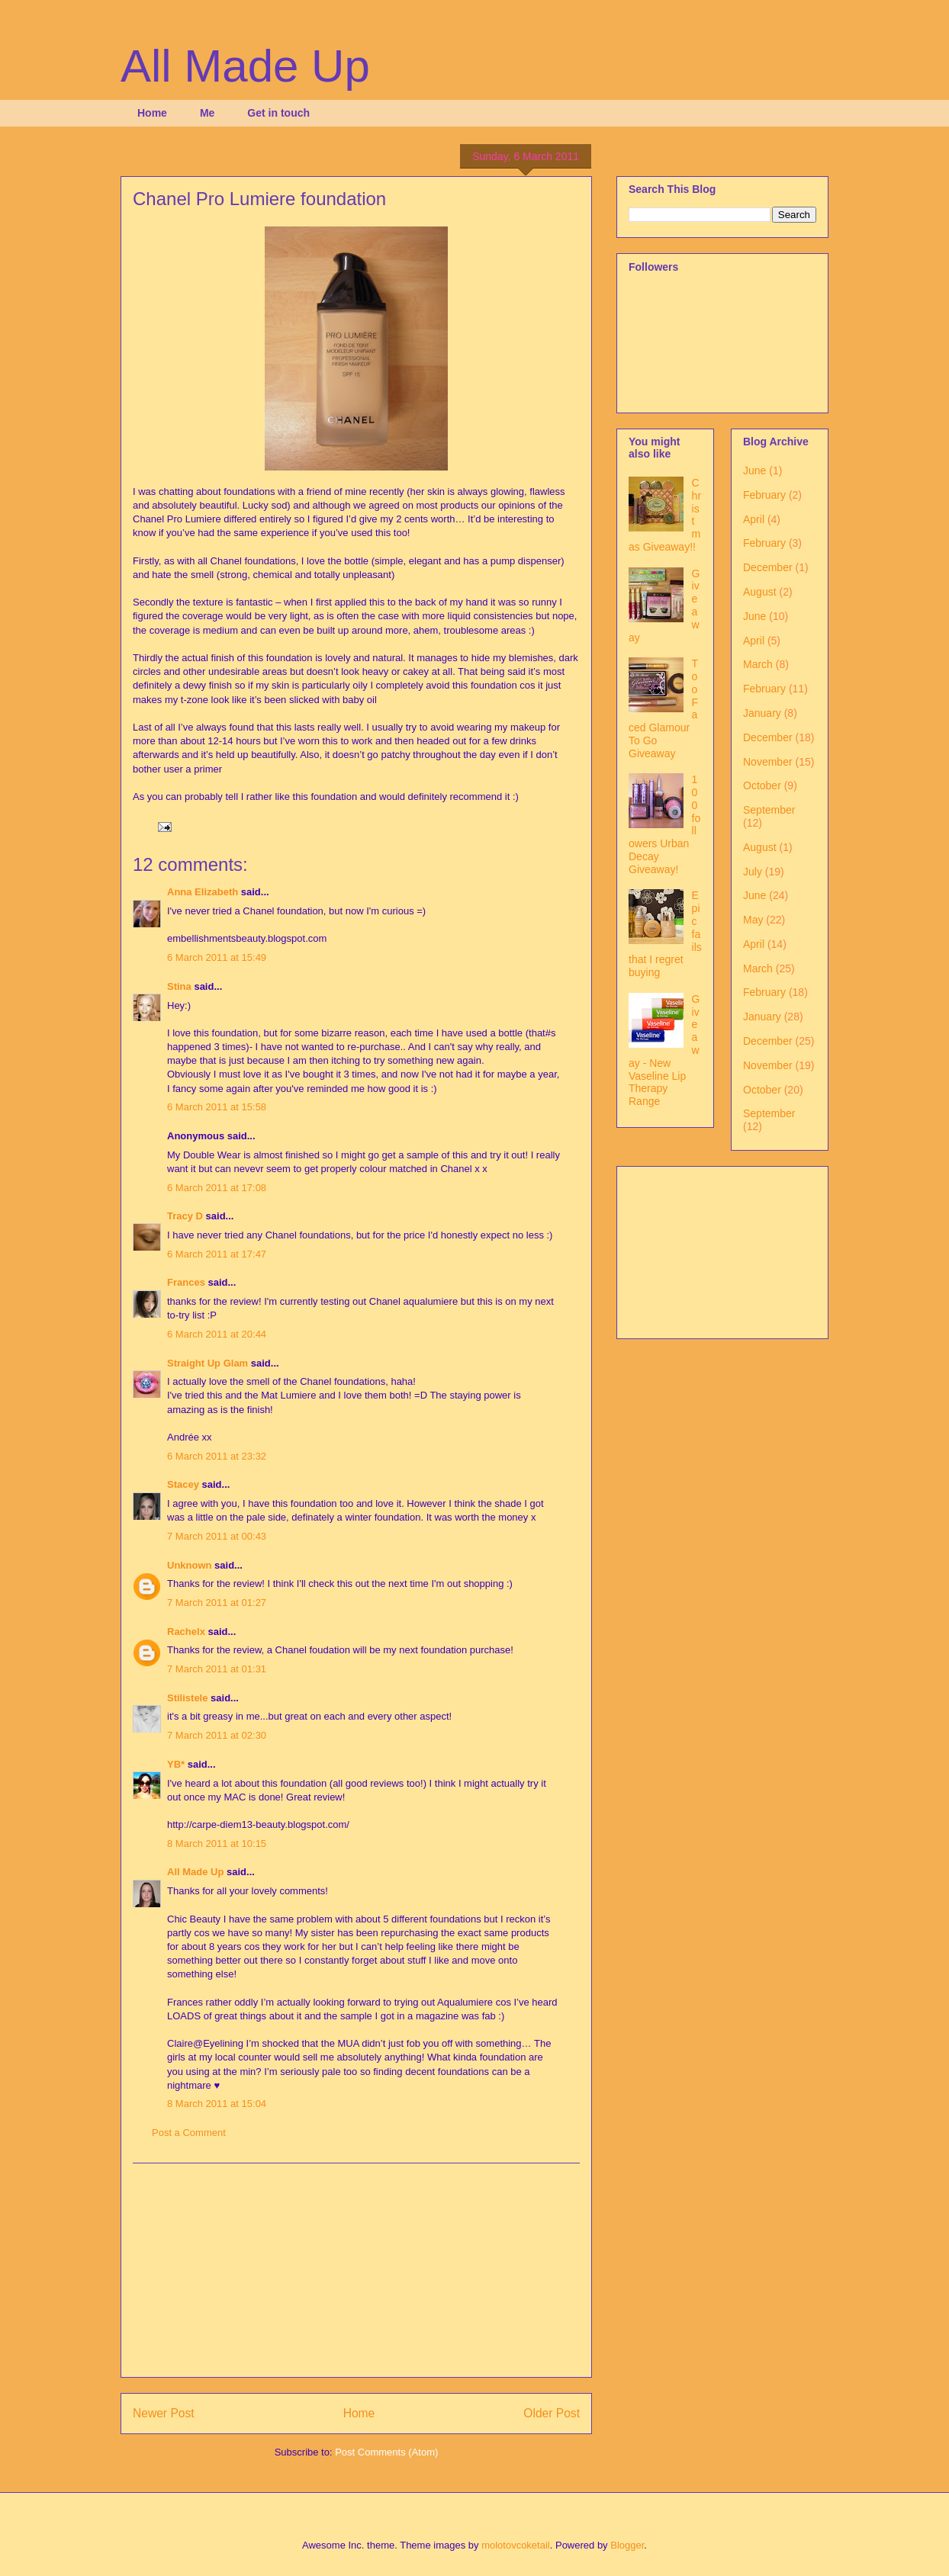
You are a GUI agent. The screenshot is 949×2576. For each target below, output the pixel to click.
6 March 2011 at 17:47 (216, 1254)
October (762, 785)
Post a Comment (189, 2132)
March (758, 664)
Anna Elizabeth (202, 892)
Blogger (627, 2545)
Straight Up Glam (207, 1363)
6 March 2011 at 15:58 (216, 1107)
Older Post (551, 2413)
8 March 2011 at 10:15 (216, 1843)
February (764, 495)
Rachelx (186, 1631)
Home (152, 113)
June (754, 470)
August (760, 592)
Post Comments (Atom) (386, 2452)
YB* (176, 1764)
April (753, 519)
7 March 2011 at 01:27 (216, 1602)
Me (207, 113)
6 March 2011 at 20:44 (216, 1334)
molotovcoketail (515, 2545)
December (768, 567)
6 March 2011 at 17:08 (216, 1187)
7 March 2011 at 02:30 (216, 1735)
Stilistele (187, 1698)
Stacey (183, 1484)
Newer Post (164, 2413)
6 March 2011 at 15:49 (216, 957)
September (769, 810)
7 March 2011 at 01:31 (216, 1669)
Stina (179, 986)
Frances (186, 1282)
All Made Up (245, 66)
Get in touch (278, 113)
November (768, 762)
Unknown (189, 1565)
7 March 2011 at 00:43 (216, 1536)
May (753, 920)
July (752, 872)
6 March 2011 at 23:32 (216, 1456)
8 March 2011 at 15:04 (216, 2103)
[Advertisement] (356, 2270)
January (762, 713)
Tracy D (185, 1216)
